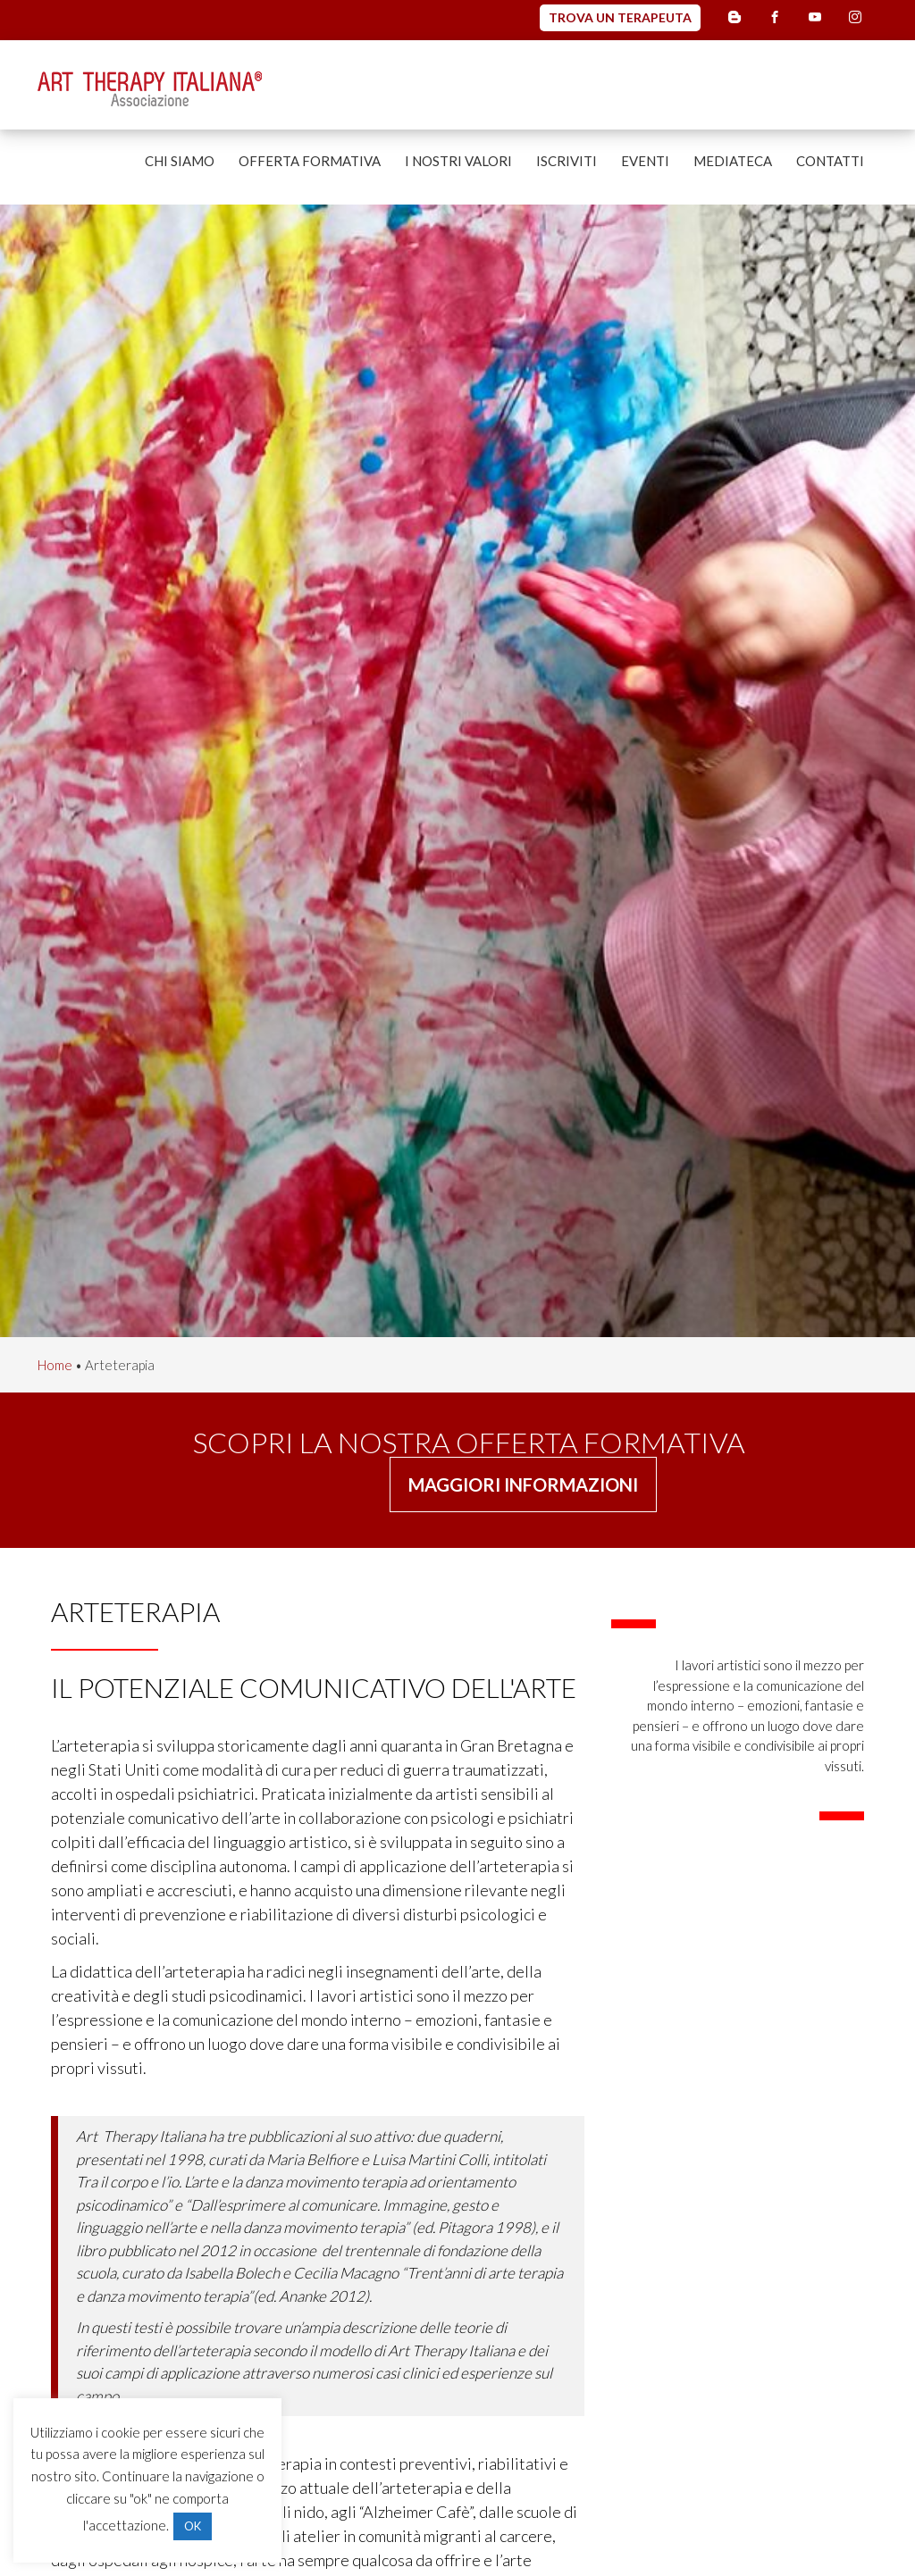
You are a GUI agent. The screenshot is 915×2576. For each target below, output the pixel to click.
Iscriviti (566, 161)
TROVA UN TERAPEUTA (620, 17)
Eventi (645, 161)
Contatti (830, 161)
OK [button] (192, 2526)
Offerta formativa (310, 161)
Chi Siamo (179, 161)
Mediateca (732, 161)
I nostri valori (458, 161)
